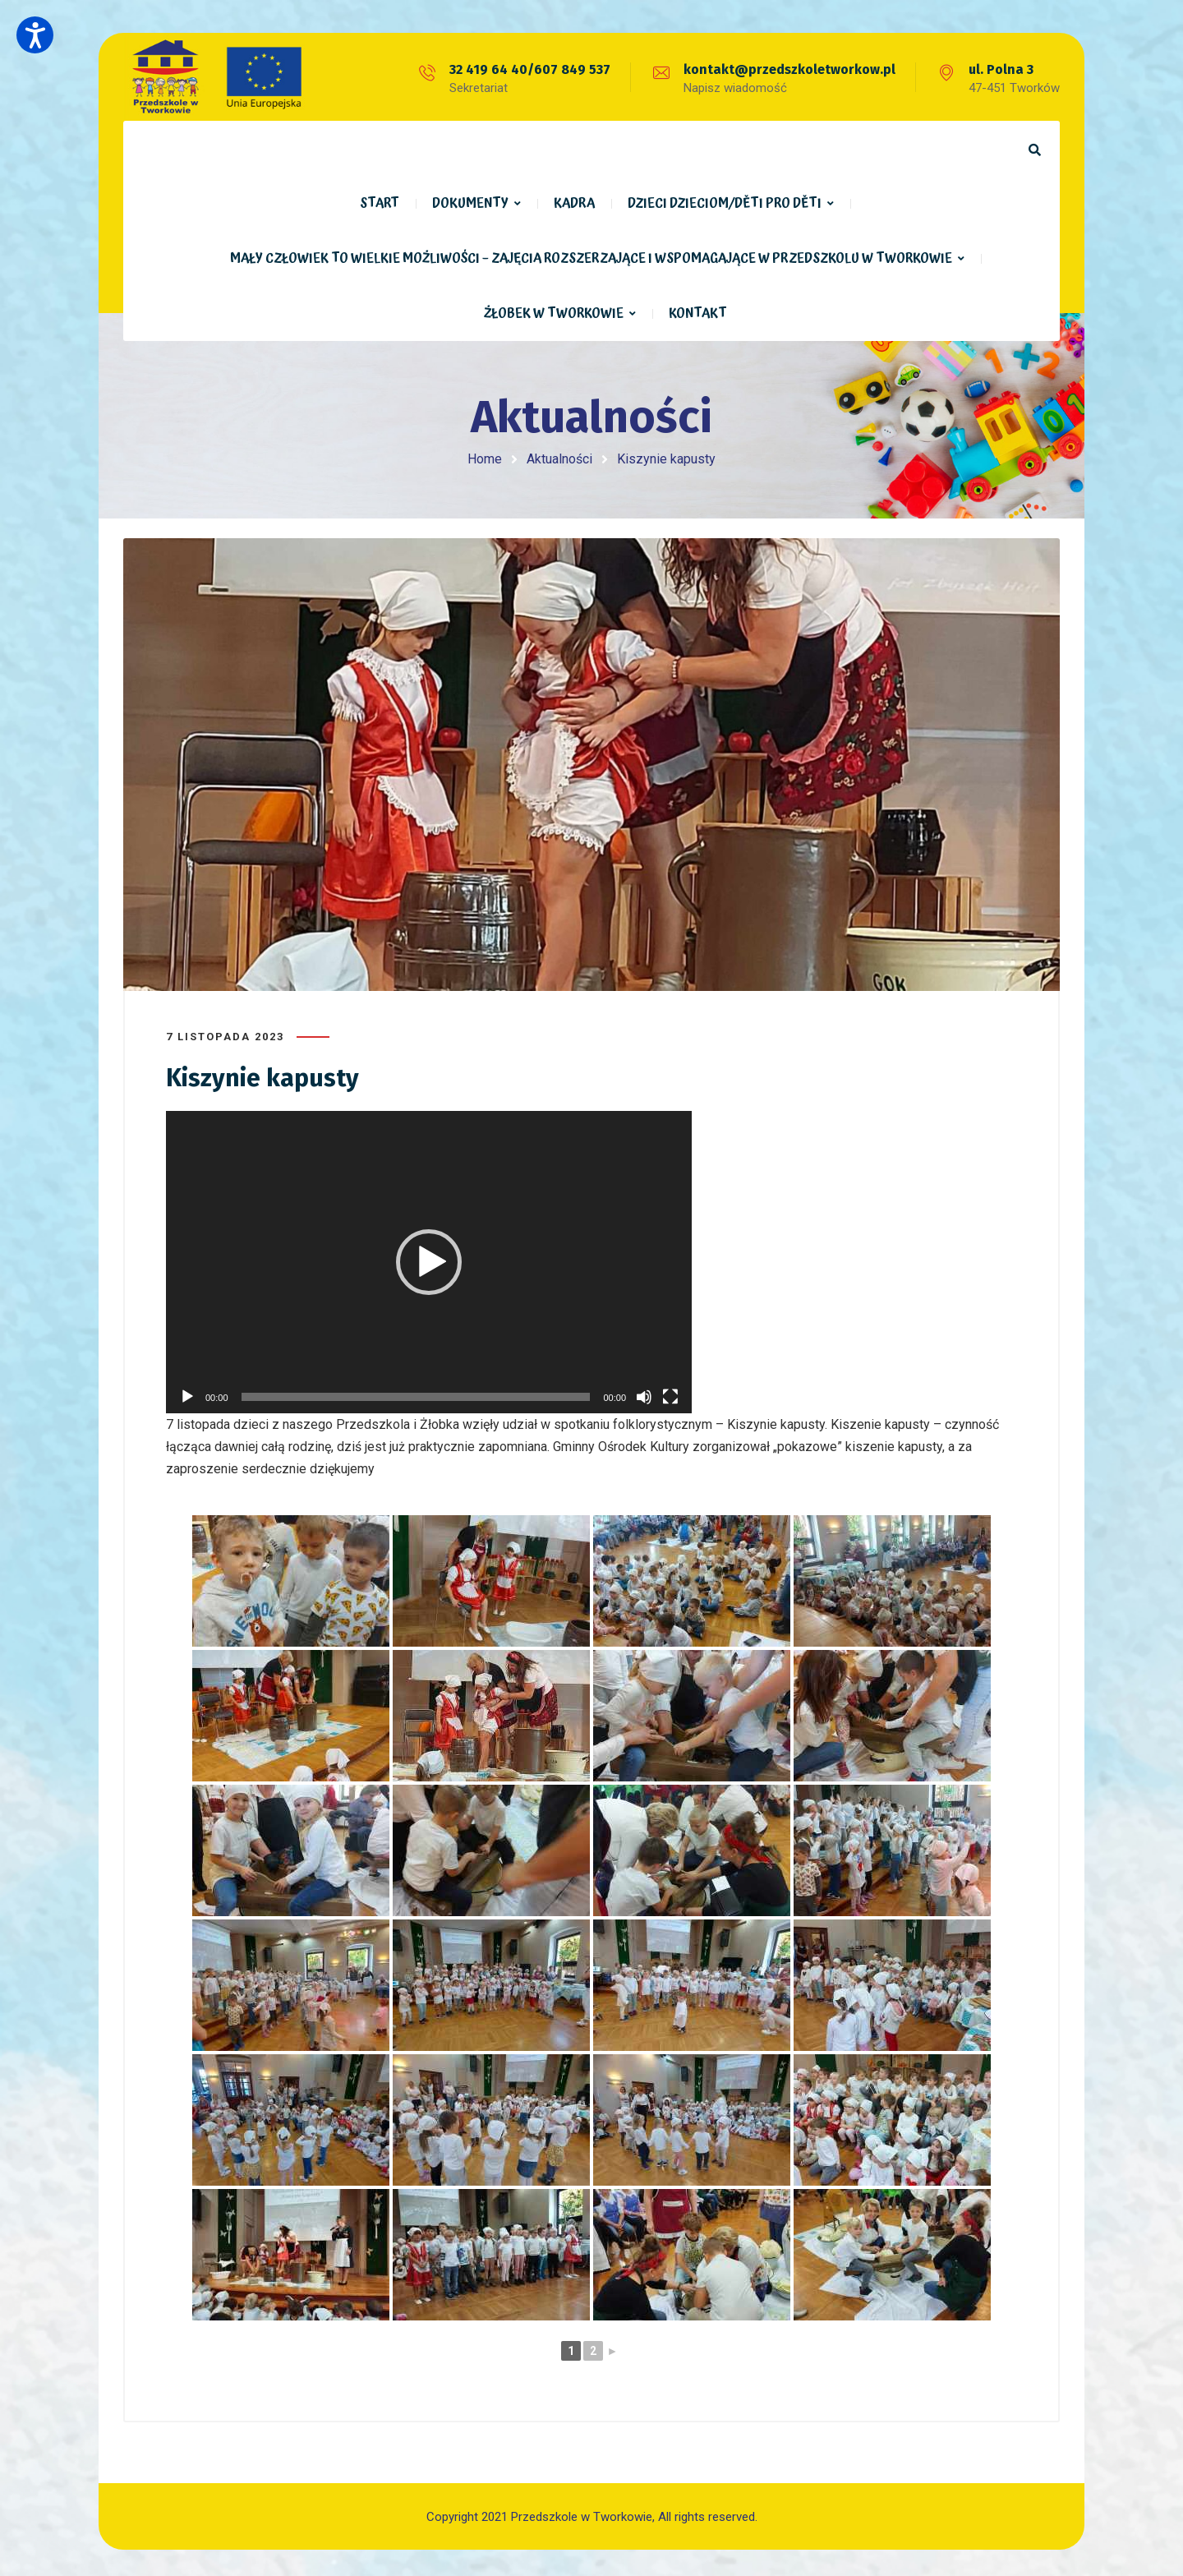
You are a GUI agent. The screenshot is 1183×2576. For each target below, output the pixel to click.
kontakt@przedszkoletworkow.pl (789, 69)
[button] (429, 1259)
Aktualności (559, 459)
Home (484, 459)
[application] (429, 1259)
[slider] (416, 1393)
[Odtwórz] (187, 1393)
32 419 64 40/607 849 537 (529, 69)
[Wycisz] (644, 1393)
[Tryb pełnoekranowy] (670, 1393)
